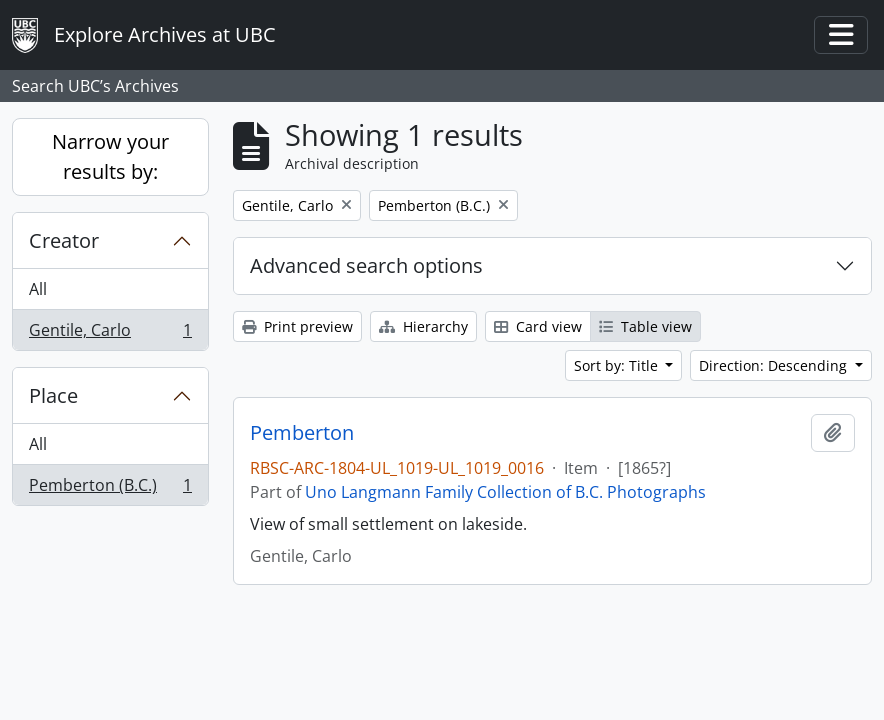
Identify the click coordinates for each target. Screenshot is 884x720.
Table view (645, 326)
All (38, 289)
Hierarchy (423, 326)
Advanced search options (366, 265)
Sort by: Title (618, 365)
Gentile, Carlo (110, 334)
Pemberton (302, 433)
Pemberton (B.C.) (110, 489)
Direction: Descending (775, 365)
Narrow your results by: (110, 156)
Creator (64, 240)
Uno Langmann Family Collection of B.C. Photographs (505, 492)
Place (53, 395)
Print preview (297, 326)
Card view (538, 326)
